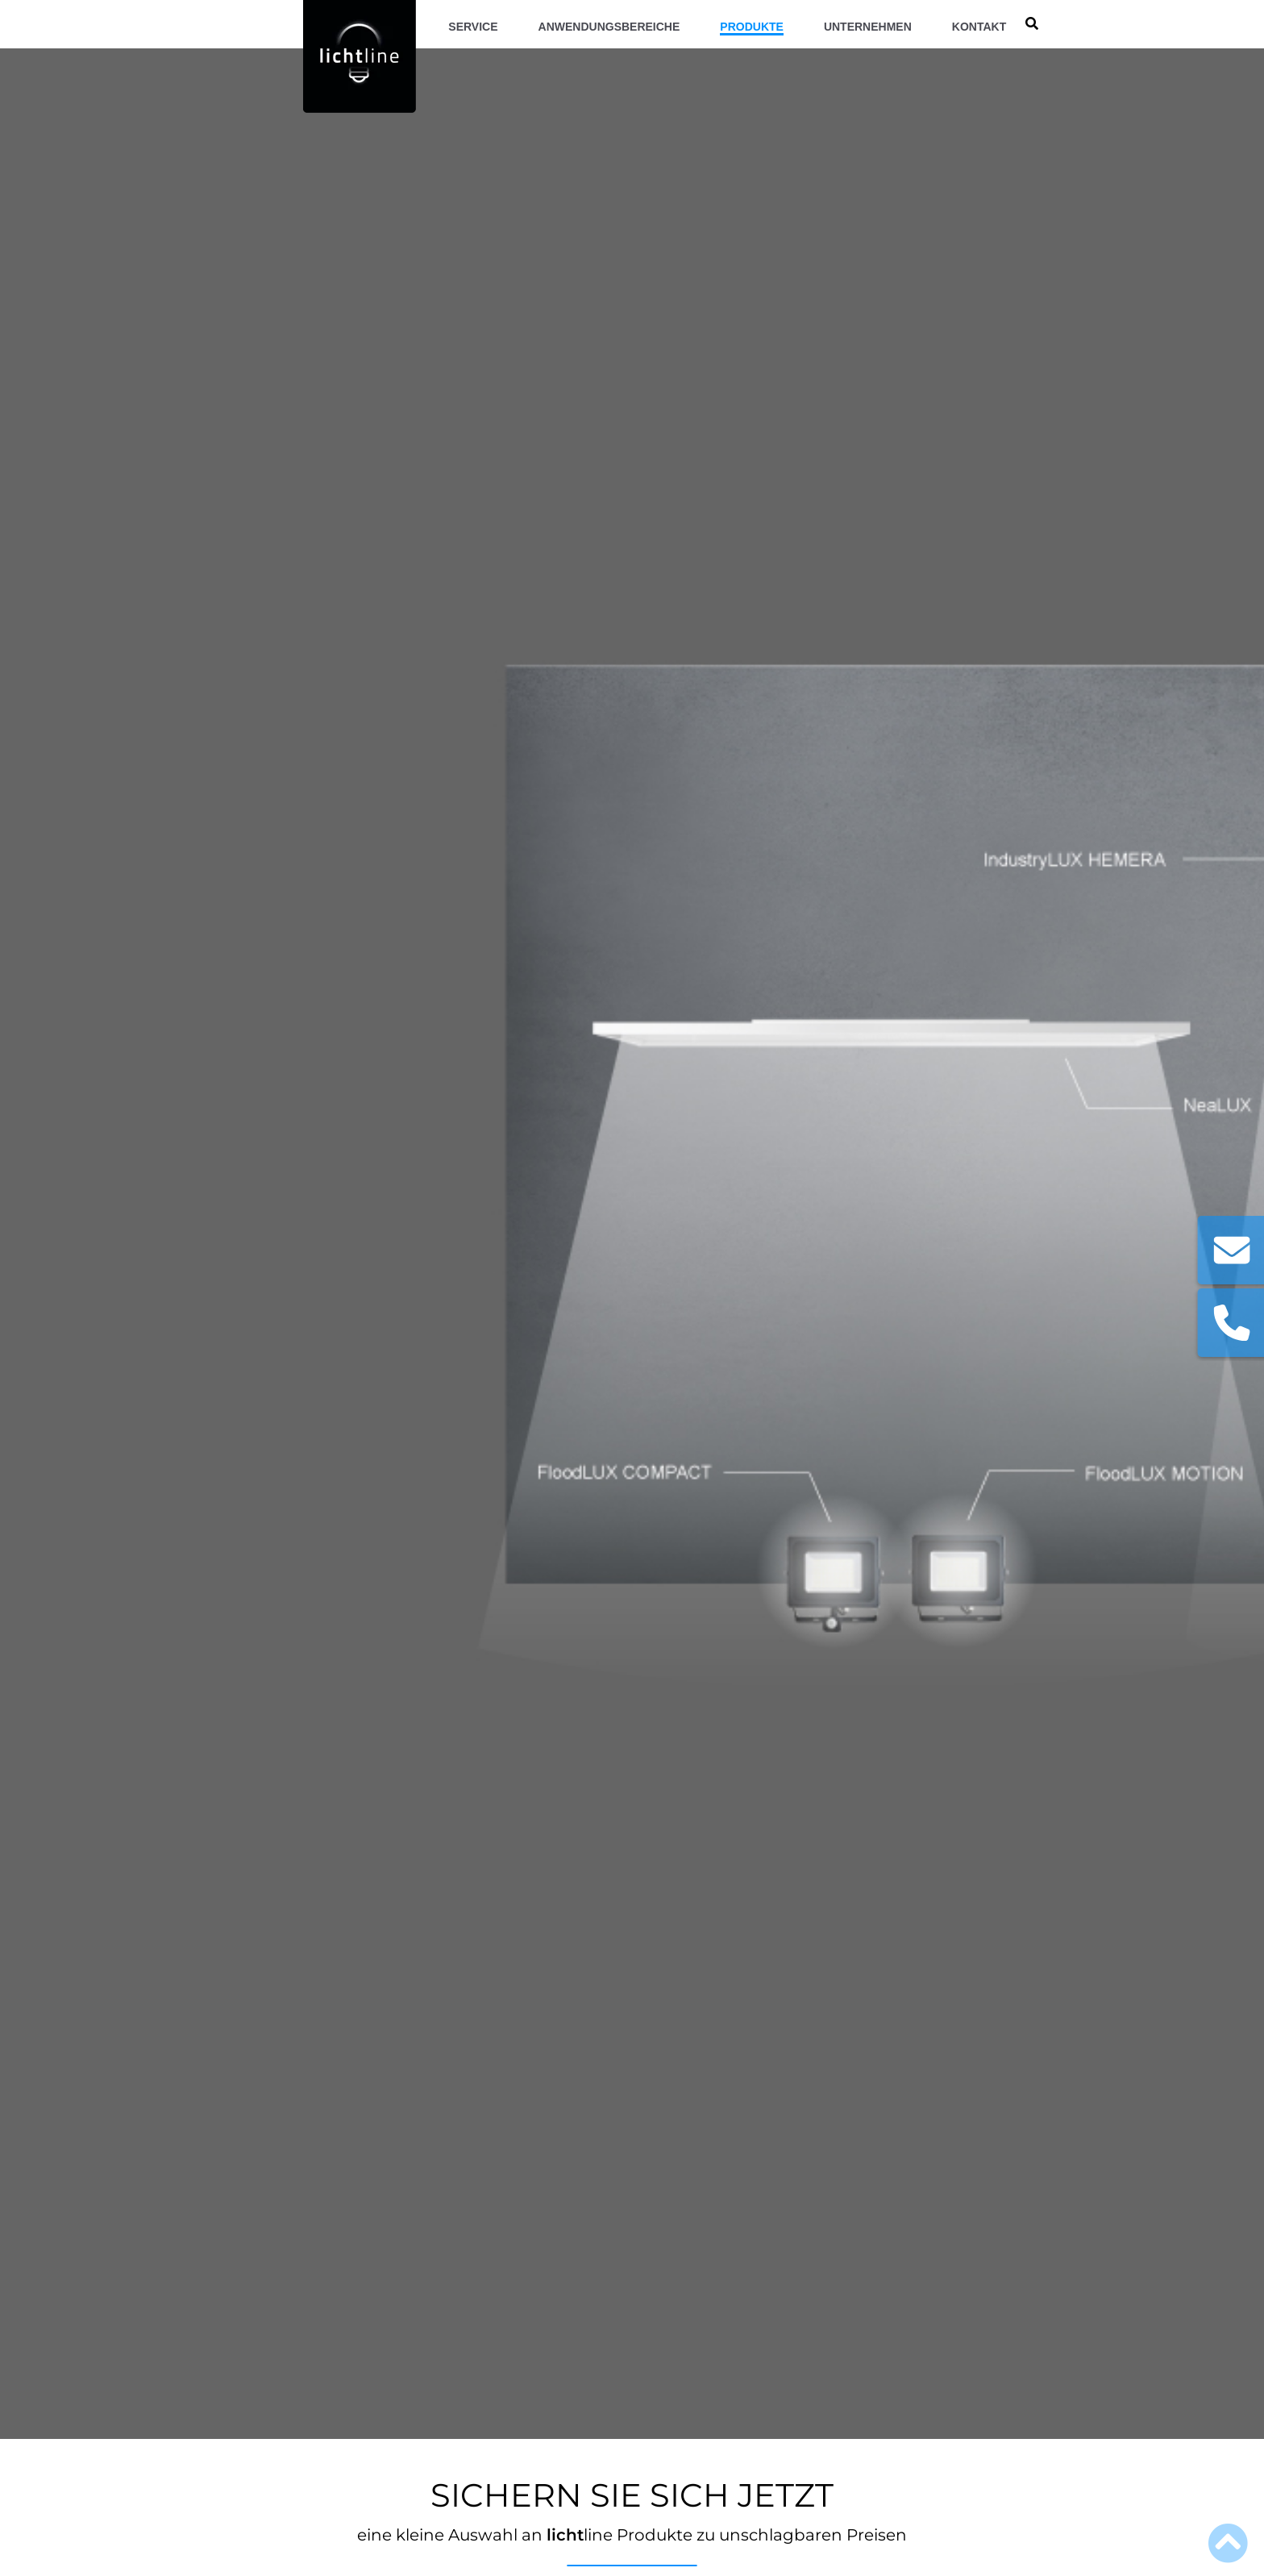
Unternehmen (868, 26)
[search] (1032, 24)
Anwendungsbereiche (609, 26)
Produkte (752, 26)
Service (472, 26)
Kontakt (979, 26)
